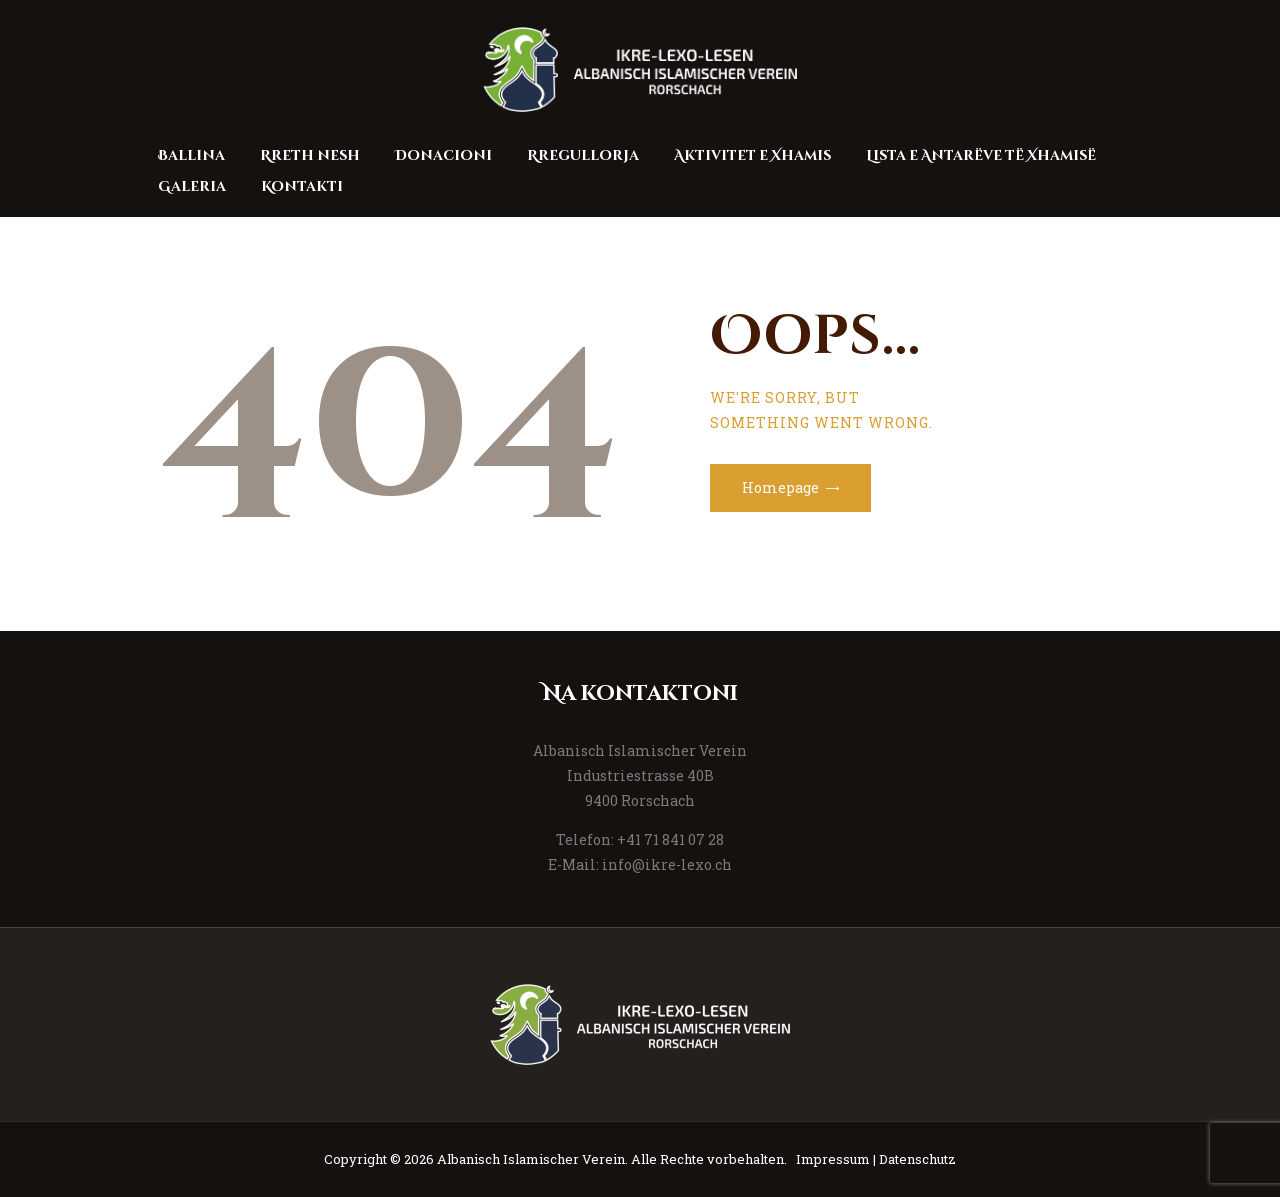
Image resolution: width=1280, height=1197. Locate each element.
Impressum (833, 1159)
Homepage (780, 487)
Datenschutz (917, 1159)
